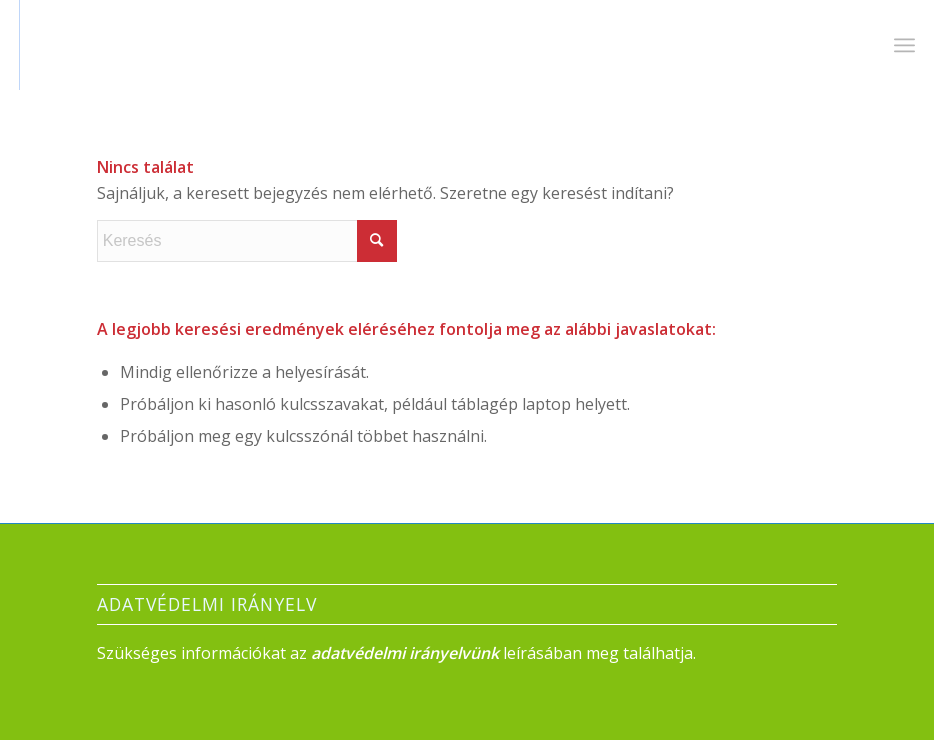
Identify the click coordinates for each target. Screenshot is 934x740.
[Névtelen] (77, 45)
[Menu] (904, 45)
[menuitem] (904, 45)
